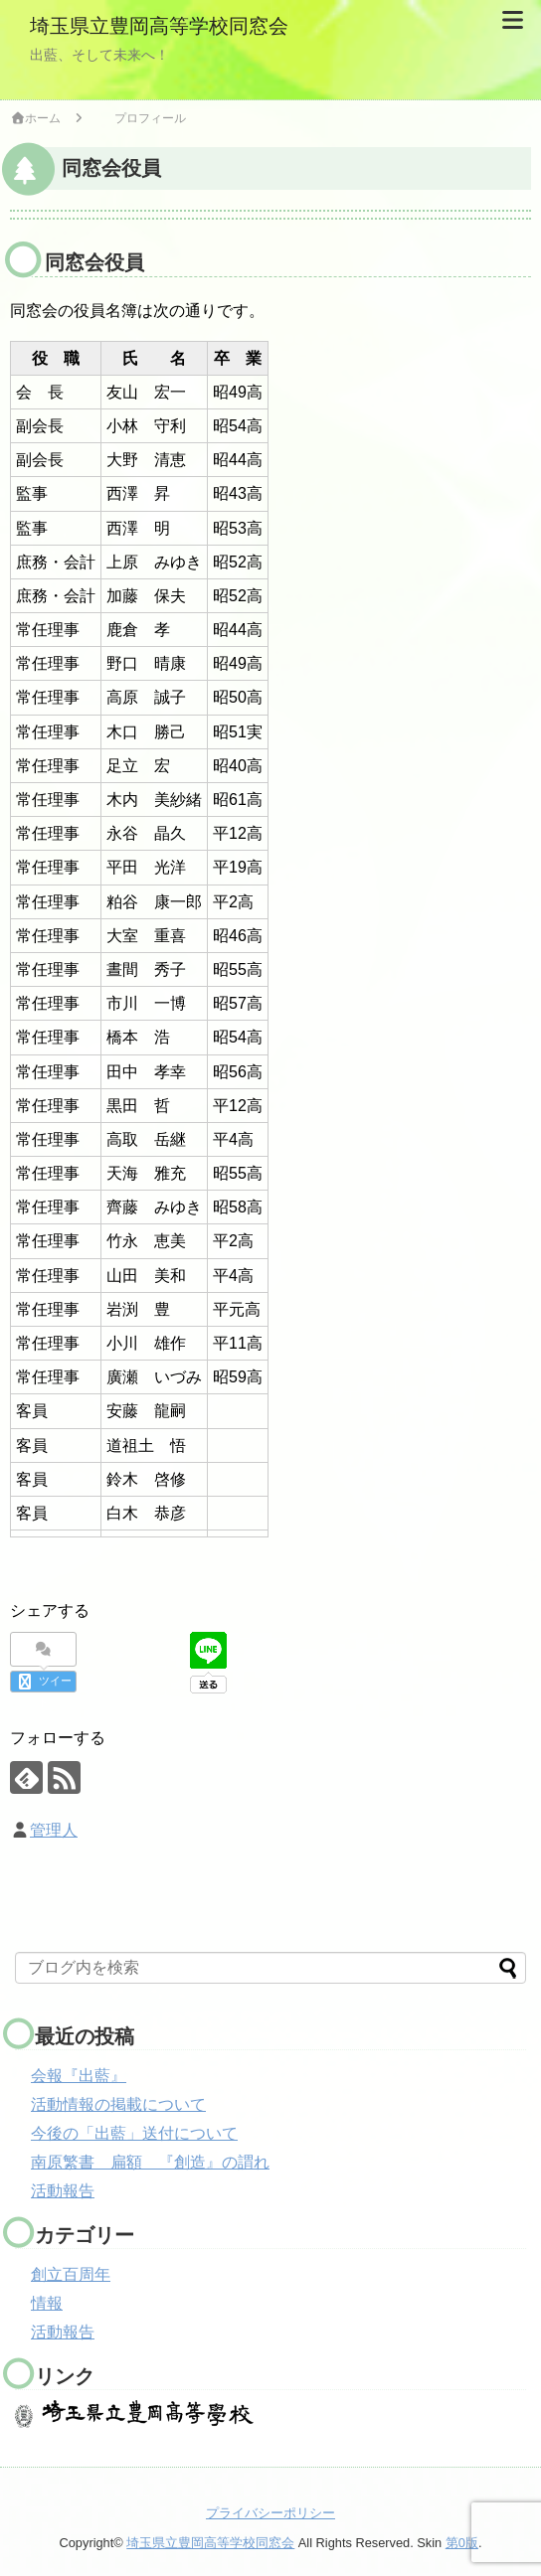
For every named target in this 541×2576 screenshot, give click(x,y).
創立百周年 (70, 2274)
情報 (47, 2303)
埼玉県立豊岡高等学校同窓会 (159, 26)
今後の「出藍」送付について (134, 2133)
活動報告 (62, 2190)
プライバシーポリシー (270, 2512)
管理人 (54, 1830)
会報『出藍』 (78, 2075)
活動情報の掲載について (118, 2104)
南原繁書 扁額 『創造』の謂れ (150, 2162)
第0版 (462, 2541)
